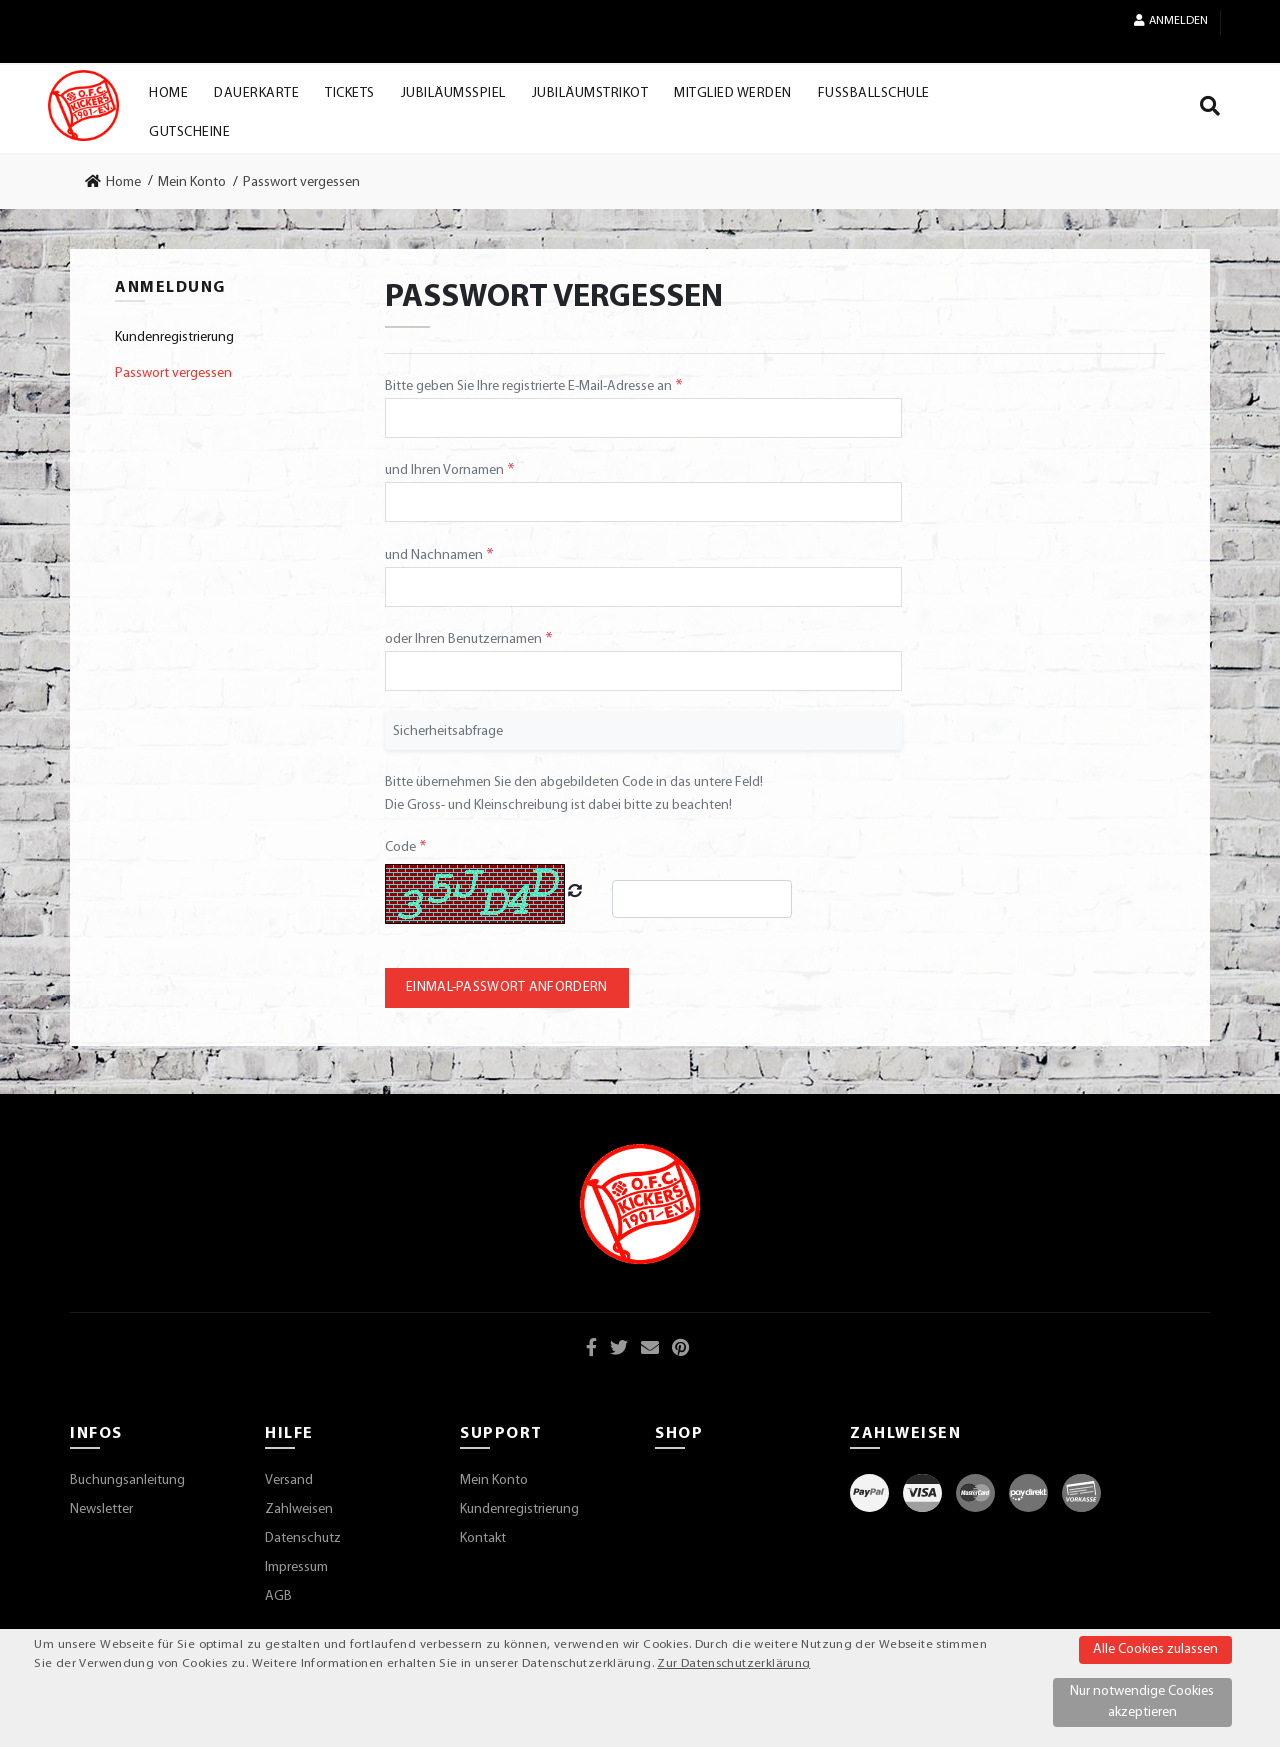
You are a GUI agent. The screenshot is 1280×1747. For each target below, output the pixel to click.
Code (402, 847)
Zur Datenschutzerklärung (733, 1664)
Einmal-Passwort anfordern (507, 987)
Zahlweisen (299, 1509)
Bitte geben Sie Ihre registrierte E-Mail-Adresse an (530, 386)
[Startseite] (83, 105)
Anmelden (1171, 20)
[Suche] (1210, 110)
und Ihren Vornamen (446, 470)
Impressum (296, 1567)
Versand (289, 1480)
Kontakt (483, 1538)
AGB (278, 1596)
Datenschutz (303, 1538)
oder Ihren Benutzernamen (465, 639)
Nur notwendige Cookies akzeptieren (1142, 1702)
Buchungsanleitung (127, 1480)
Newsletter (101, 1509)
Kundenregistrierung (519, 1509)
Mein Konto (494, 1480)
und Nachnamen (435, 555)
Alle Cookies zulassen (1155, 1649)
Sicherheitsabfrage (448, 731)
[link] (119, 182)
